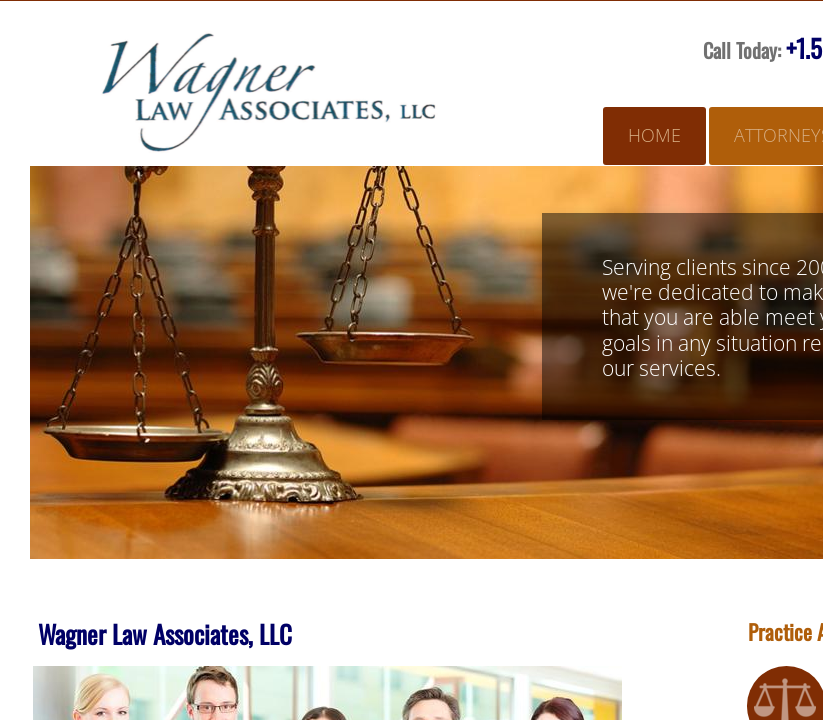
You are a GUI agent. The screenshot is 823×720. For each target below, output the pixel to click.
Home (654, 135)
